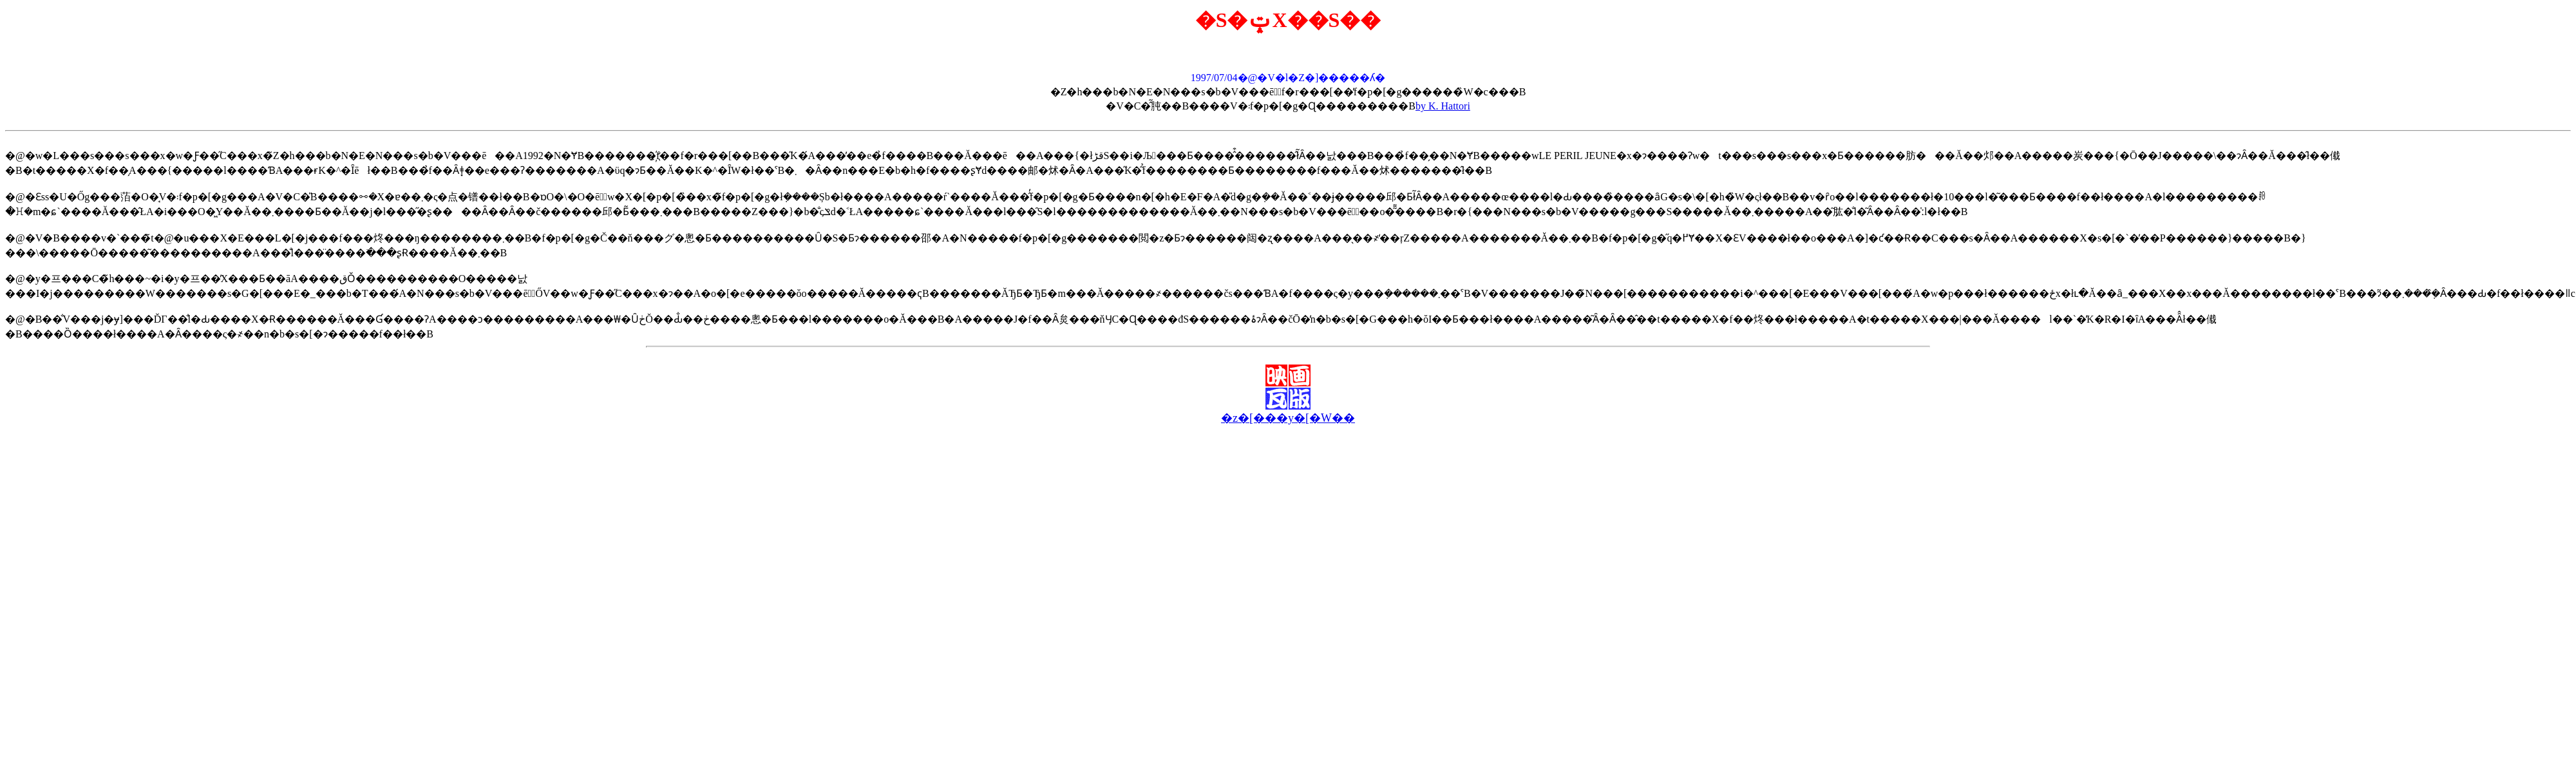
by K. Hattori (1443, 105)
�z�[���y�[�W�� (1288, 418)
